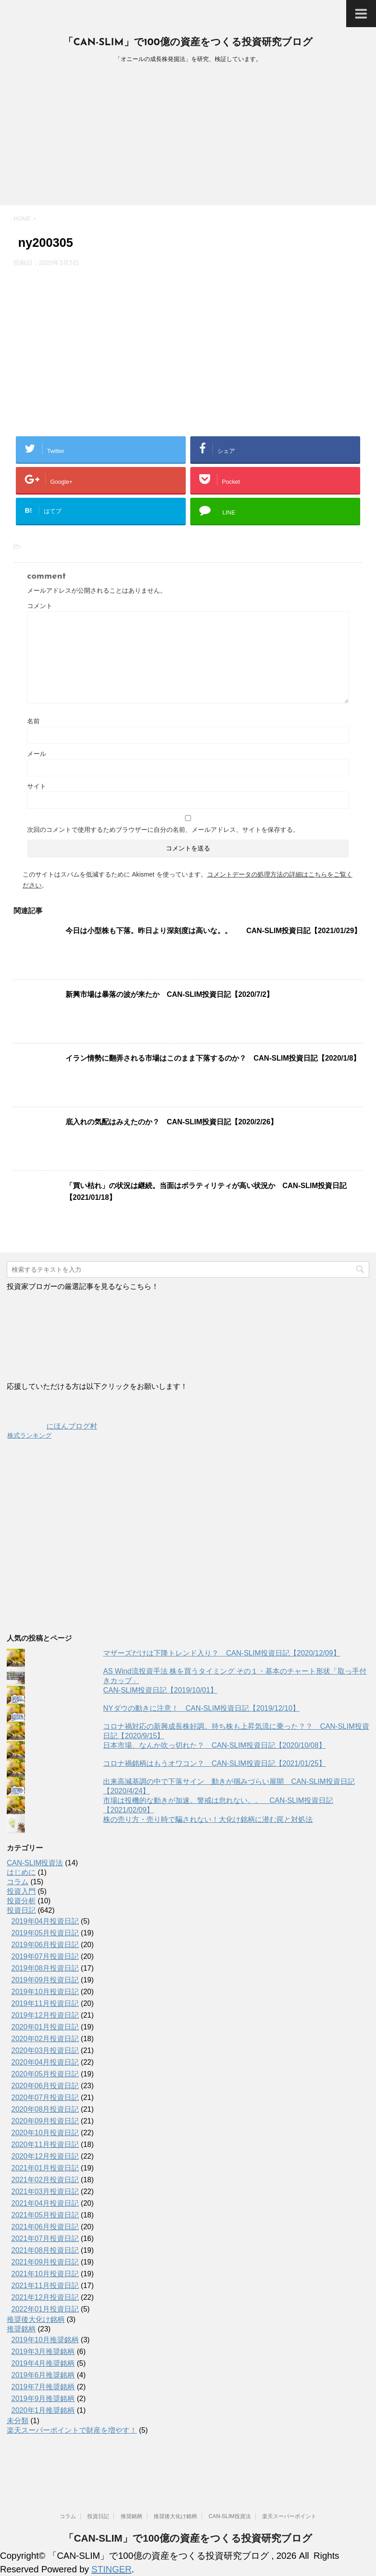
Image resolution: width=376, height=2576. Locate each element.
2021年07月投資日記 (45, 2238)
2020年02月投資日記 (45, 2039)
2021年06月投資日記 (45, 2227)
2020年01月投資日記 (45, 2027)
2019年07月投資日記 (45, 1956)
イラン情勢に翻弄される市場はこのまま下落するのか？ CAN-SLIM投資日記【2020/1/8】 (213, 1058)
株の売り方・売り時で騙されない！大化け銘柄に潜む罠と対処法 (208, 1819)
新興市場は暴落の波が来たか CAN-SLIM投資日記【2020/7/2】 (170, 994)
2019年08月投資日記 (45, 1968)
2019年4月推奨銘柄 (43, 2363)
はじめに (21, 1872)
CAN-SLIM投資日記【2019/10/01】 (160, 1690)
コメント (39, 605)
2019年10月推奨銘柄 (45, 2340)
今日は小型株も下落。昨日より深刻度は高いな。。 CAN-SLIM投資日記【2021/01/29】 (213, 930)
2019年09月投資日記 (45, 1980)
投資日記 (21, 1910)
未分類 (17, 2421)
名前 (33, 721)
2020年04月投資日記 (45, 2062)
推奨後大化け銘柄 (36, 2319)
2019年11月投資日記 (45, 2003)
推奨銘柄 (21, 2329)
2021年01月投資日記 (45, 2168)
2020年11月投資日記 (45, 2144)
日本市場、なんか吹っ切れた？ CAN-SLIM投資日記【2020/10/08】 (214, 1745)
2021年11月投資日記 (45, 2285)
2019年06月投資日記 (45, 1945)
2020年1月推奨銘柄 (43, 2410)
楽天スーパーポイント (289, 2516)
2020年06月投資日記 (45, 2086)
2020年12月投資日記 (45, 2156)
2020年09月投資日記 (45, 2121)
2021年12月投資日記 (45, 2297)
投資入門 (21, 1891)
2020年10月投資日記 (45, 2133)
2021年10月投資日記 (45, 2274)
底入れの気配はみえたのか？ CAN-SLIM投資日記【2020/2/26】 (171, 1122)
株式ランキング (29, 1435)
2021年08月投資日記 (45, 2250)
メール (36, 753)
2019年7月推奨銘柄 (43, 2387)
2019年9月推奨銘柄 (43, 2398)
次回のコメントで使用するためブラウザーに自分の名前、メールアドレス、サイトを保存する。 (163, 829)
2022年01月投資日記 (45, 2309)
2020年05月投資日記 (45, 2074)
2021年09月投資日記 (45, 2262)
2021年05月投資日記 (45, 2215)
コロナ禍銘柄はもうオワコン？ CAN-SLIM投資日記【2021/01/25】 (214, 1763)
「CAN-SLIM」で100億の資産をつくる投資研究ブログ (188, 43)
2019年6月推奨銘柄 (43, 2375)
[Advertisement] (188, 137)
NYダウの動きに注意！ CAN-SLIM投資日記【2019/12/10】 (201, 1708)
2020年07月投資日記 (45, 2097)
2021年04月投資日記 (45, 2203)
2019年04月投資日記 (45, 1921)
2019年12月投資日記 (45, 2015)
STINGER (111, 2569)
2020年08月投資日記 (45, 2109)
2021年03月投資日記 (45, 2191)
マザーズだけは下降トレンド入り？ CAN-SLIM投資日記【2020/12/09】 (221, 1653)
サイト (36, 786)
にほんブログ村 (52, 1426)
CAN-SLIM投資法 (35, 1863)
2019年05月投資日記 (45, 1933)
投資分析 (21, 1901)
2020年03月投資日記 (45, 2050)
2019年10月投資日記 (45, 1992)
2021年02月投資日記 (45, 2180)
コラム (17, 1882)
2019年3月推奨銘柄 (43, 2351)
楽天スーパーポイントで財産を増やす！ (72, 2430)
